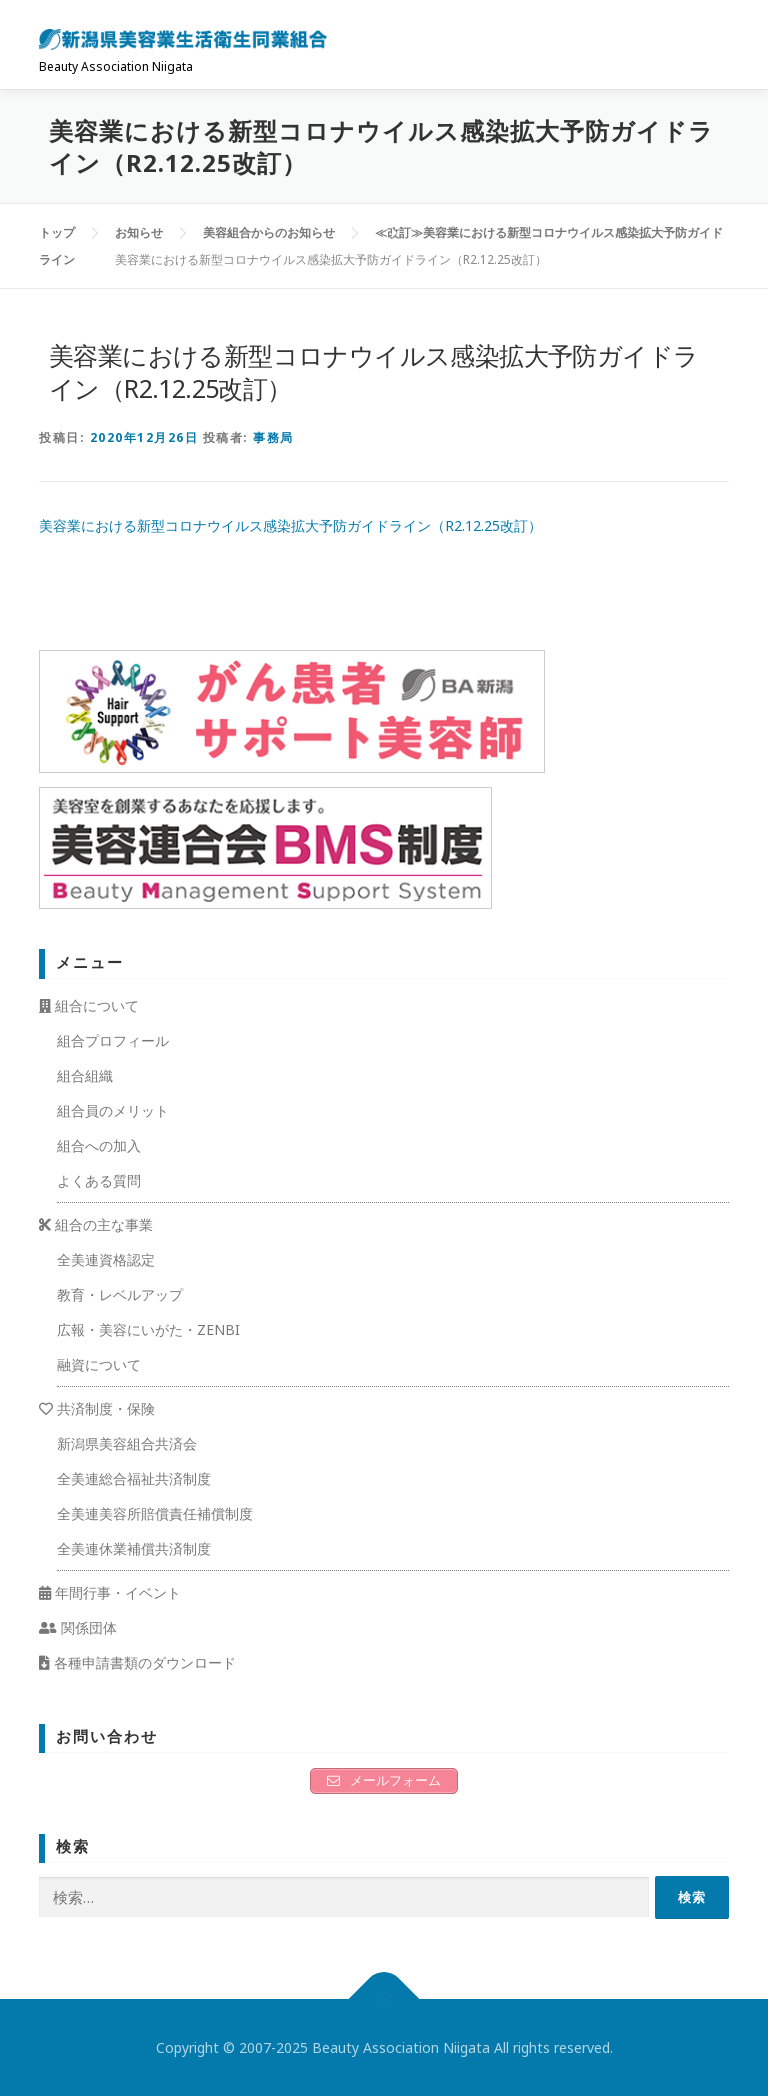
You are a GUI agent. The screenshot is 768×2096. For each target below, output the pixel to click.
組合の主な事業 (96, 1224)
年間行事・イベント (110, 1592)
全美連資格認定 (106, 1259)
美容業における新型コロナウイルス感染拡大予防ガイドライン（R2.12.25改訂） (290, 525)
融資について (99, 1364)
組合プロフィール (113, 1040)
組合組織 (85, 1075)
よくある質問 (99, 1180)
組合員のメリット (113, 1110)
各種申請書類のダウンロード (137, 1662)
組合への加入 (99, 1145)
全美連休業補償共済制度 (134, 1548)
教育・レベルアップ (120, 1294)
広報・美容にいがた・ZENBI (148, 1329)
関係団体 (78, 1627)
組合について (89, 1005)
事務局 (273, 437)
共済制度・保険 (97, 1408)
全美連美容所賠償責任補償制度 (155, 1513)
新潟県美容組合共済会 (127, 1443)
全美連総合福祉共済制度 (134, 1478)
